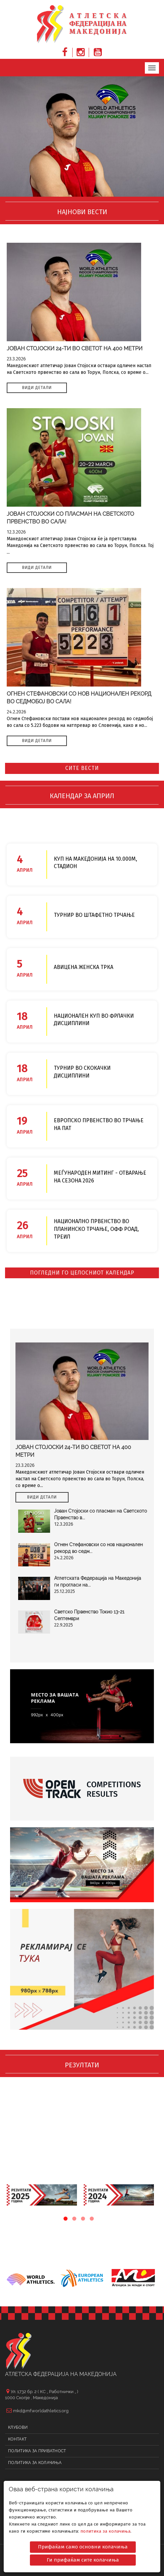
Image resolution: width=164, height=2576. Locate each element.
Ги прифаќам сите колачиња (83, 2557)
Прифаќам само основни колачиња (83, 2544)
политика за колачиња (105, 2528)
